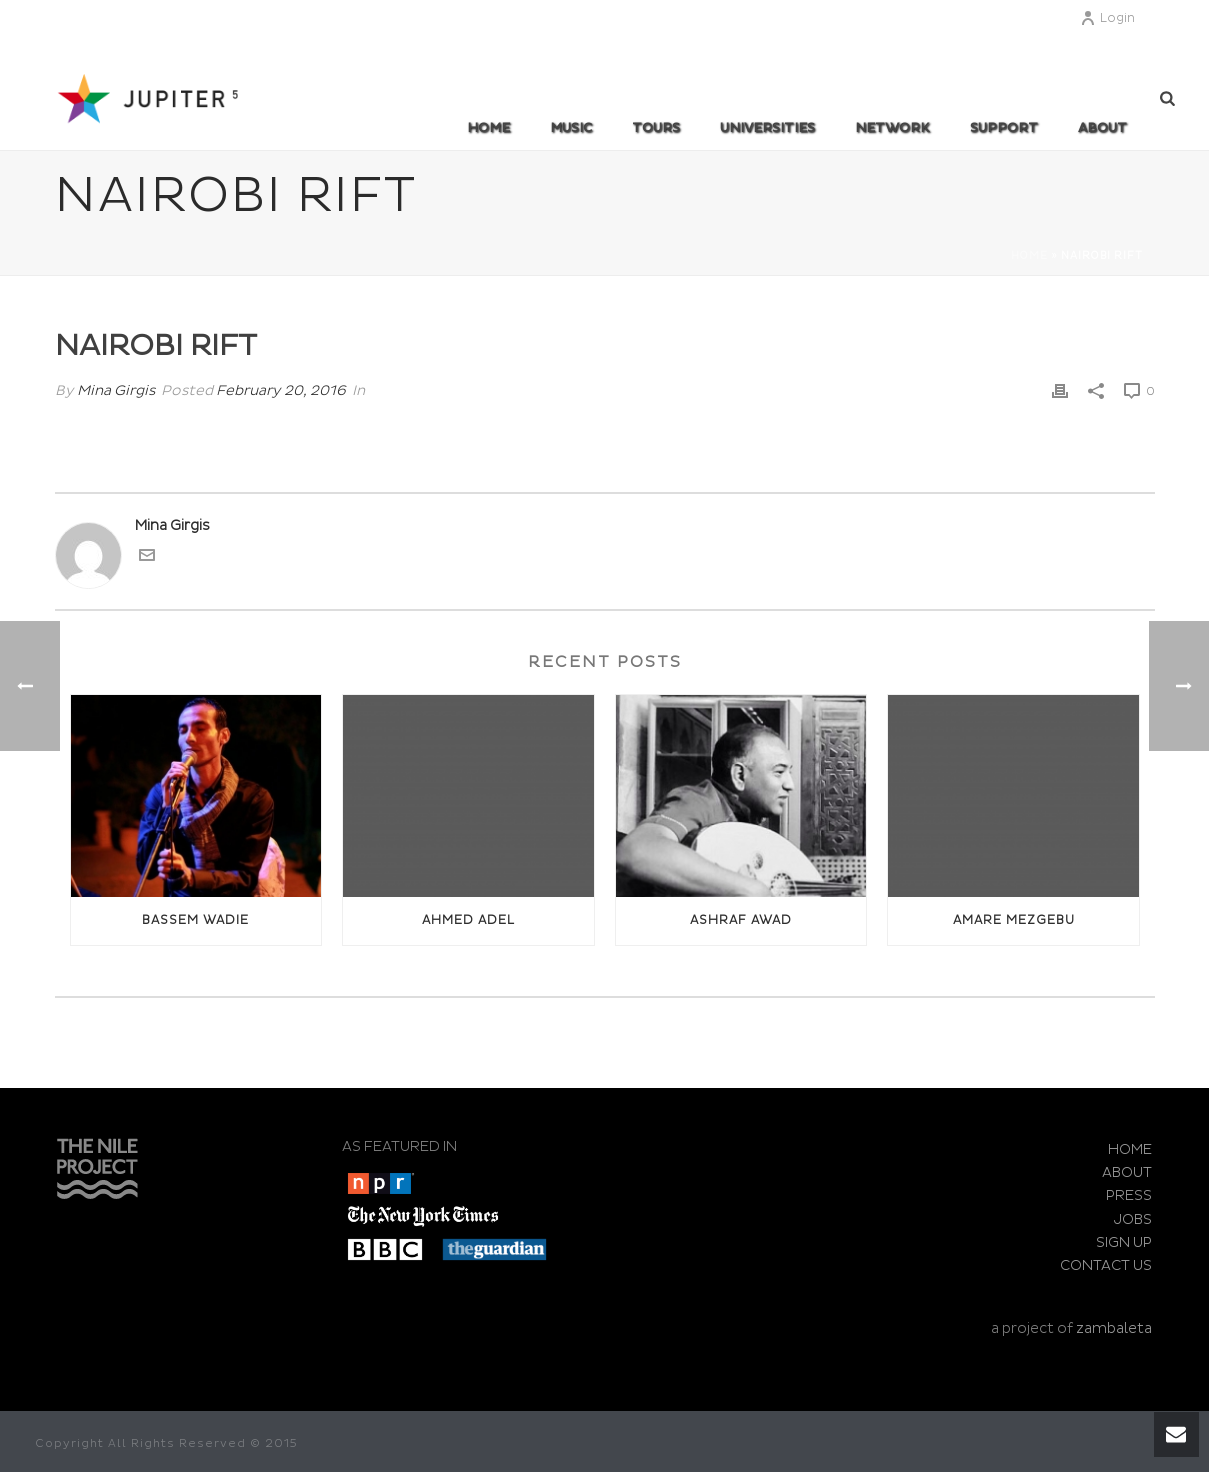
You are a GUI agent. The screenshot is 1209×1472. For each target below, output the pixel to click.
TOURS (656, 128)
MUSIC (571, 128)
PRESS (1129, 1195)
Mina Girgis (116, 390)
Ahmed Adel (468, 920)
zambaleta (1114, 1328)
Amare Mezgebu (1014, 920)
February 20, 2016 (281, 390)
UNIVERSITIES (767, 128)
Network (892, 128)
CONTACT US (1106, 1265)
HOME (1130, 1149)
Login (1107, 18)
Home (488, 128)
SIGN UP (1124, 1242)
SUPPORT (1004, 128)
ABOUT (1102, 128)
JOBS (1133, 1219)
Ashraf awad (741, 920)
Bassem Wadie (195, 920)
